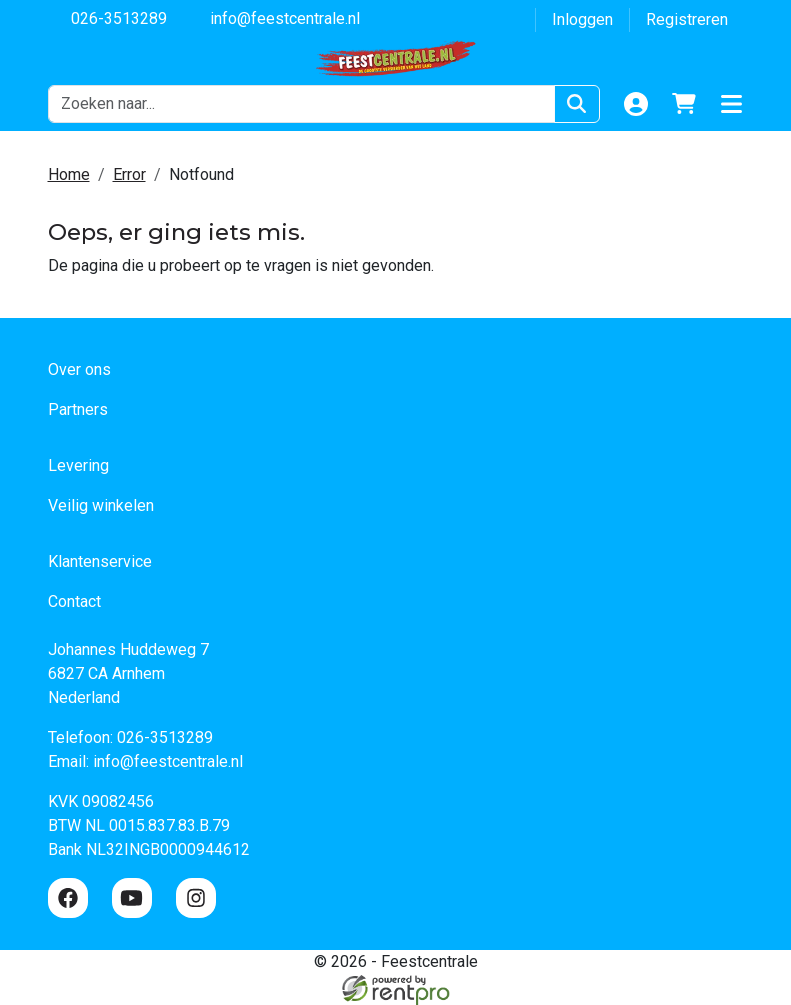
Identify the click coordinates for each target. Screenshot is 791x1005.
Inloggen (582, 19)
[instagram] (196, 898)
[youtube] (132, 898)
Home (69, 174)
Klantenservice (100, 561)
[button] (732, 104)
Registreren (687, 19)
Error (129, 174)
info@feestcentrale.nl (273, 17)
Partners (78, 409)
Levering (78, 465)
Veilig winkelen (101, 505)
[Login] (636, 104)
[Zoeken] (576, 104)
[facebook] (68, 898)
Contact (74, 601)
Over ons (79, 369)
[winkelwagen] (684, 104)
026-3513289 (107, 17)
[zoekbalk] (302, 104)
